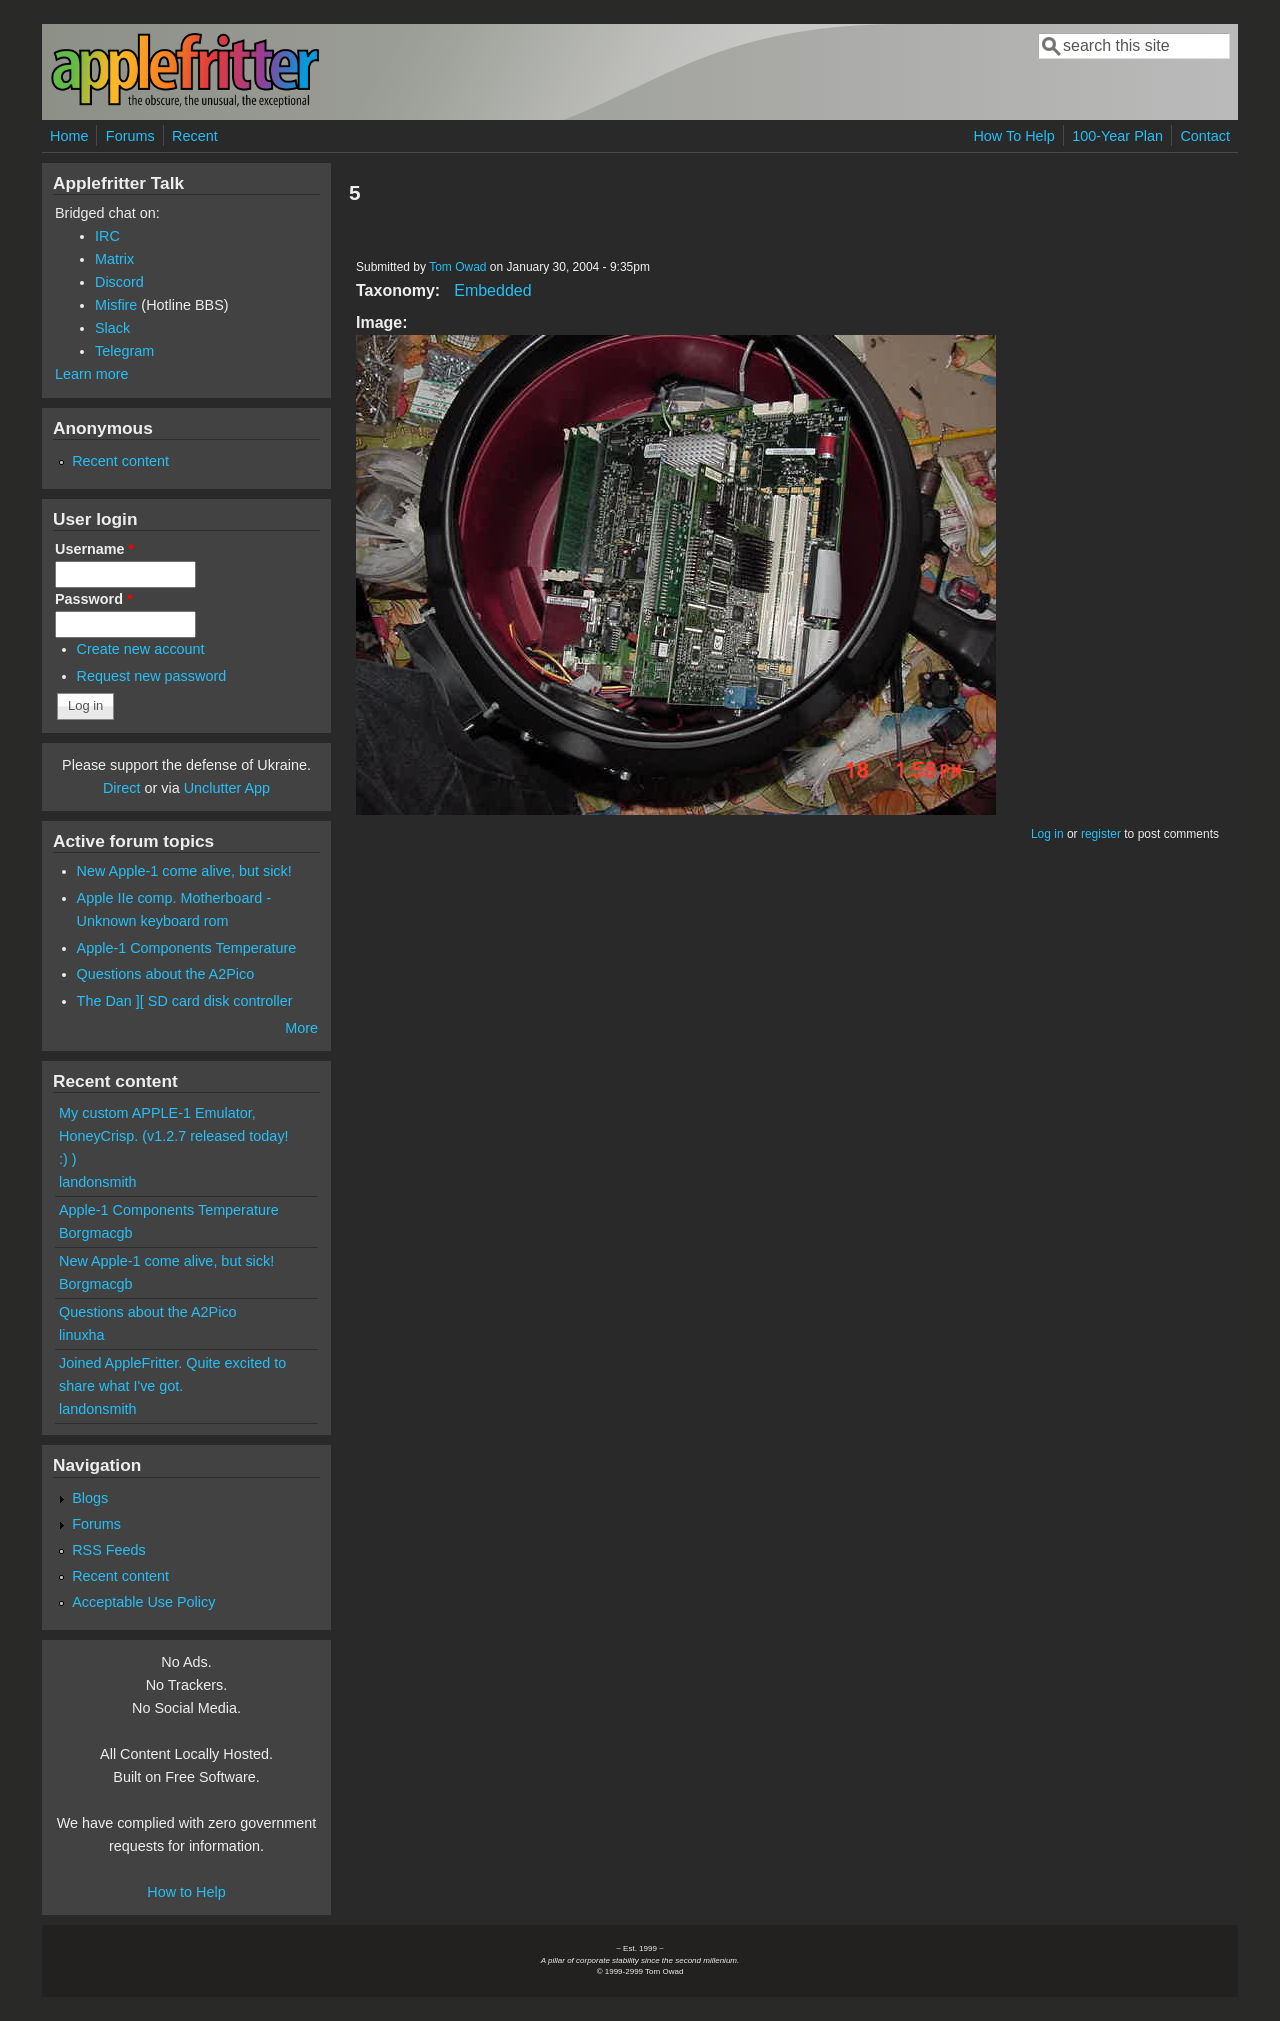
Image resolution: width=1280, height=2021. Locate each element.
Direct (122, 788)
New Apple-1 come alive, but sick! (184, 871)
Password (94, 599)
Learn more (92, 374)
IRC (107, 236)
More (301, 1028)
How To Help (1013, 136)
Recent (195, 136)
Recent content (120, 461)
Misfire (116, 305)
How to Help (186, 1892)
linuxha (82, 1335)
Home (69, 136)
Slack (112, 328)
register (1101, 834)
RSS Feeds (109, 1550)
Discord (119, 282)
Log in (1047, 834)
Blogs (90, 1498)
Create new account (141, 649)
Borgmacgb (96, 1233)
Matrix (114, 259)
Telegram (124, 351)
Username (94, 549)
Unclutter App (227, 788)
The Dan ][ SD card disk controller (185, 1001)
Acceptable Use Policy (143, 1602)
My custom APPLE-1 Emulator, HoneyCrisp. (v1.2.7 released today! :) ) (174, 1136)
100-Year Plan (1117, 136)
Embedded (492, 290)
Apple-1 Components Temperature (187, 948)
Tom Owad (457, 267)
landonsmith (98, 1182)
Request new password (152, 676)
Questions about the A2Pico (166, 974)
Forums (130, 136)
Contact (1205, 136)
